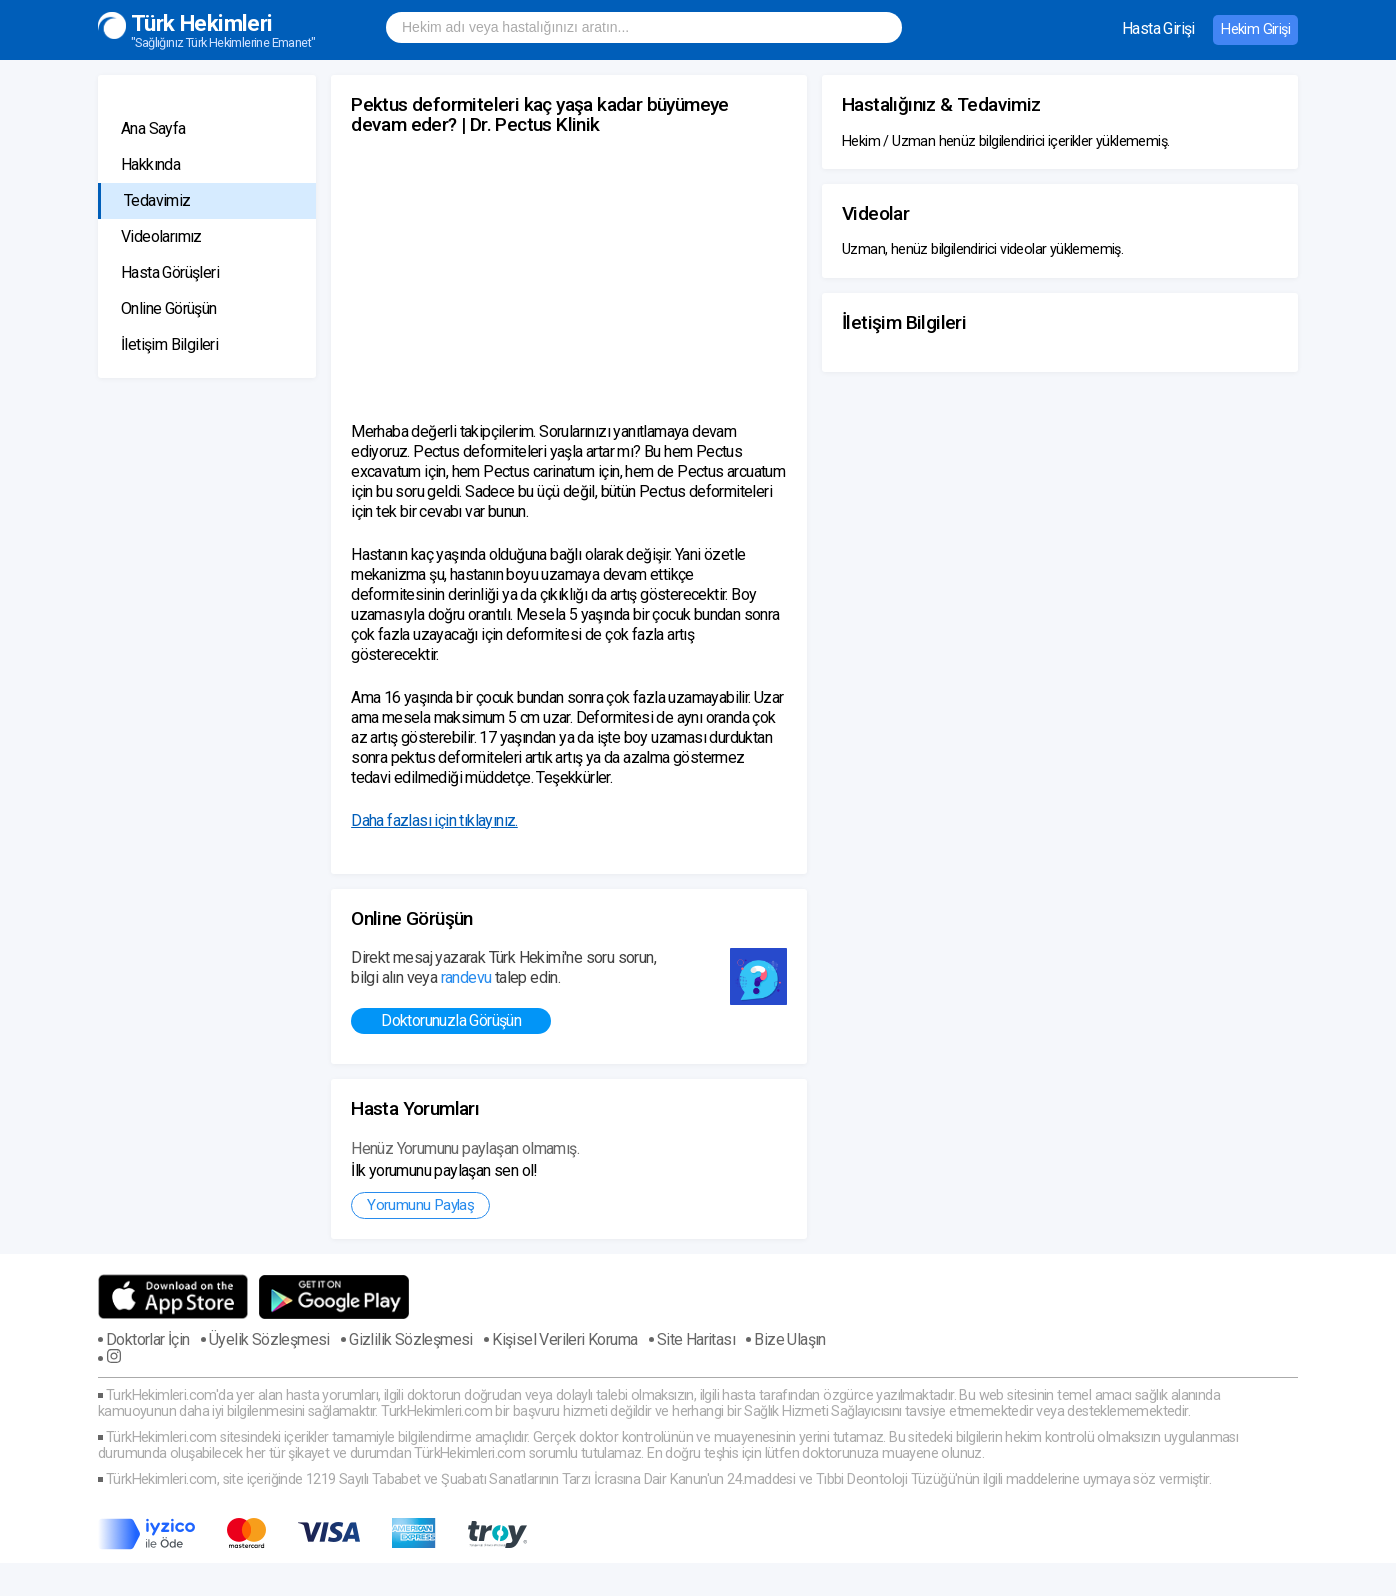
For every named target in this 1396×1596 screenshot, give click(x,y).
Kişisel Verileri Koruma (564, 1340)
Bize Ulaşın (789, 1340)
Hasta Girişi (1158, 28)
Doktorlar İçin (148, 1340)
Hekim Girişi (1255, 29)
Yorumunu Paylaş (420, 1205)
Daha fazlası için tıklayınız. (434, 820)
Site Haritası (696, 1340)
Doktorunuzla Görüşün (451, 1020)
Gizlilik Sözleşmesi (411, 1340)
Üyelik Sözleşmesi (269, 1340)
